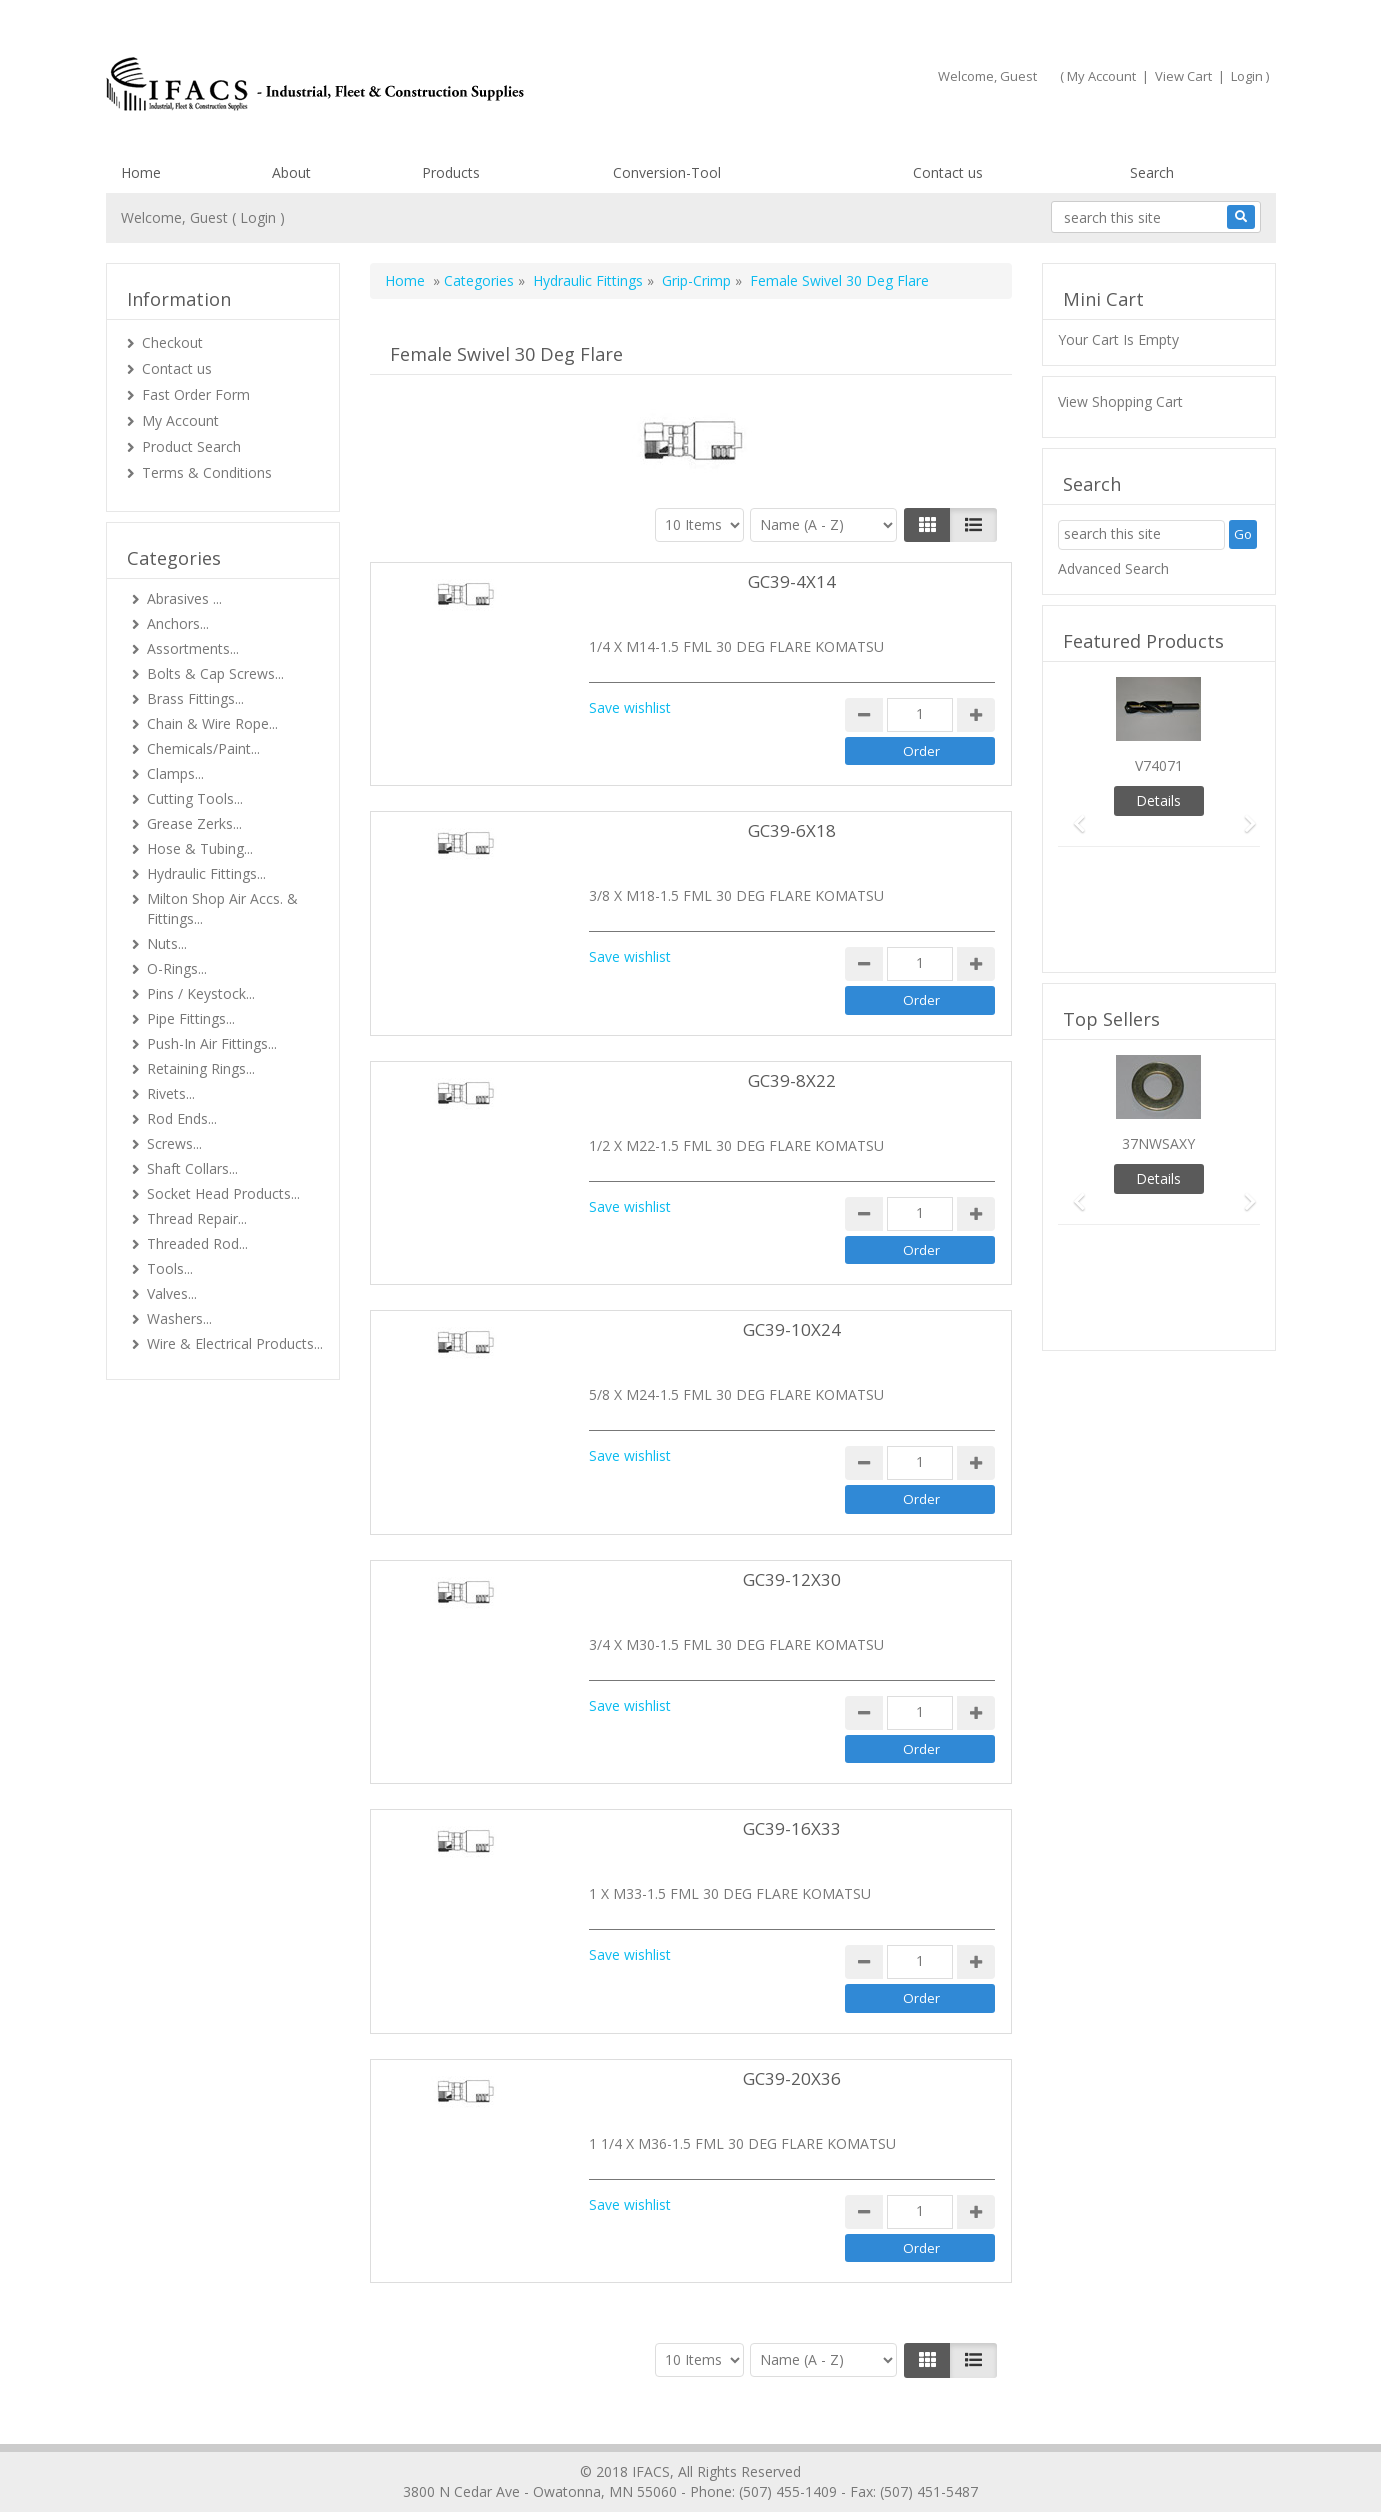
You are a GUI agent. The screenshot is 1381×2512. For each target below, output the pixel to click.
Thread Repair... (197, 1218)
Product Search (191, 446)
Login (1247, 76)
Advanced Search (1113, 568)
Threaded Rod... (197, 1243)
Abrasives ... (184, 598)
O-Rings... (177, 968)
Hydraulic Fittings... (206, 873)
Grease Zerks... (194, 823)
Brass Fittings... (195, 698)
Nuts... (167, 943)
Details (1158, 800)
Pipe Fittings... (191, 1018)
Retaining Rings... (201, 1068)
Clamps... (175, 773)
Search (1152, 172)
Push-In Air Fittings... (212, 1043)
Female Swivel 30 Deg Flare (839, 280)
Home (141, 172)
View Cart (1183, 76)
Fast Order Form (196, 394)
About (291, 172)
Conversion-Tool (667, 172)
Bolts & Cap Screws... (215, 673)
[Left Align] (927, 525)
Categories (479, 280)
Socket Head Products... (223, 1193)
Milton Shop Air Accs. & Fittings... (222, 908)
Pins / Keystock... (201, 993)
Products (451, 172)
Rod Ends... (182, 1118)
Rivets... (171, 1093)
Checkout (172, 342)
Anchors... (178, 623)
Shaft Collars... (192, 1168)
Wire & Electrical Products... (235, 1343)
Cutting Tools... (195, 798)
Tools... (170, 1268)
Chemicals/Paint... (203, 748)
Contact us (948, 172)
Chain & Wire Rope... (212, 723)
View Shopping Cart (1120, 401)
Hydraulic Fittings (588, 280)
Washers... (179, 1318)
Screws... (174, 1143)
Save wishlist (630, 707)
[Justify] (973, 525)
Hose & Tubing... (200, 848)
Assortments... (193, 648)
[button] (1073, 814)
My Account (1101, 76)
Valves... (172, 1293)
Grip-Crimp (696, 280)
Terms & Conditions (207, 472)
